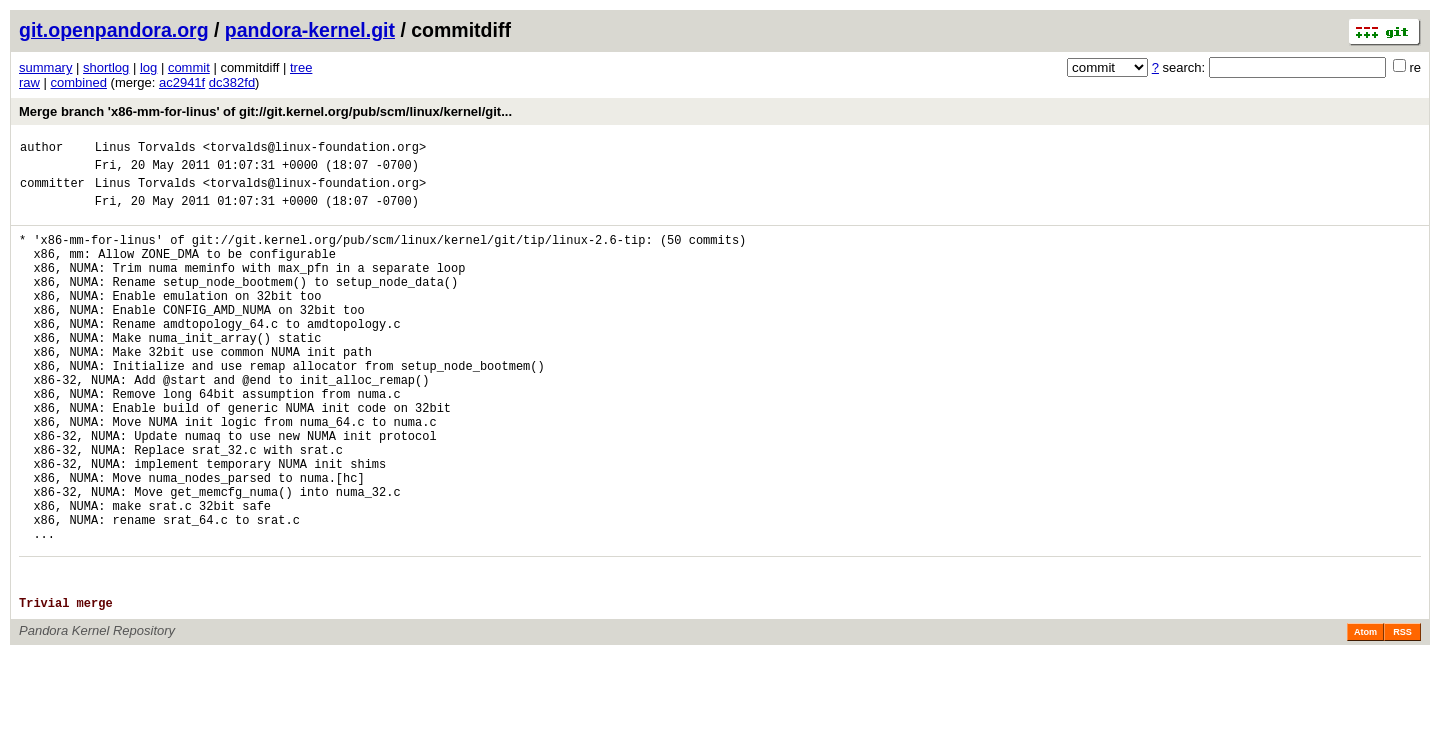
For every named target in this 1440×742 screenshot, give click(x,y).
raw (29, 82)
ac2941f (182, 82)
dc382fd (232, 82)
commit (189, 67)
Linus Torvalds (145, 149)
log (148, 67)
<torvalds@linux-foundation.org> (314, 149)
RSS (1402, 719)
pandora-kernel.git (310, 30)
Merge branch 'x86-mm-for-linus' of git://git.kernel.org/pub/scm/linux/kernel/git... (265, 111)
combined (79, 82)
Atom (1365, 719)
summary (45, 67)
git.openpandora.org (114, 30)
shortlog (106, 67)
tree (301, 67)
